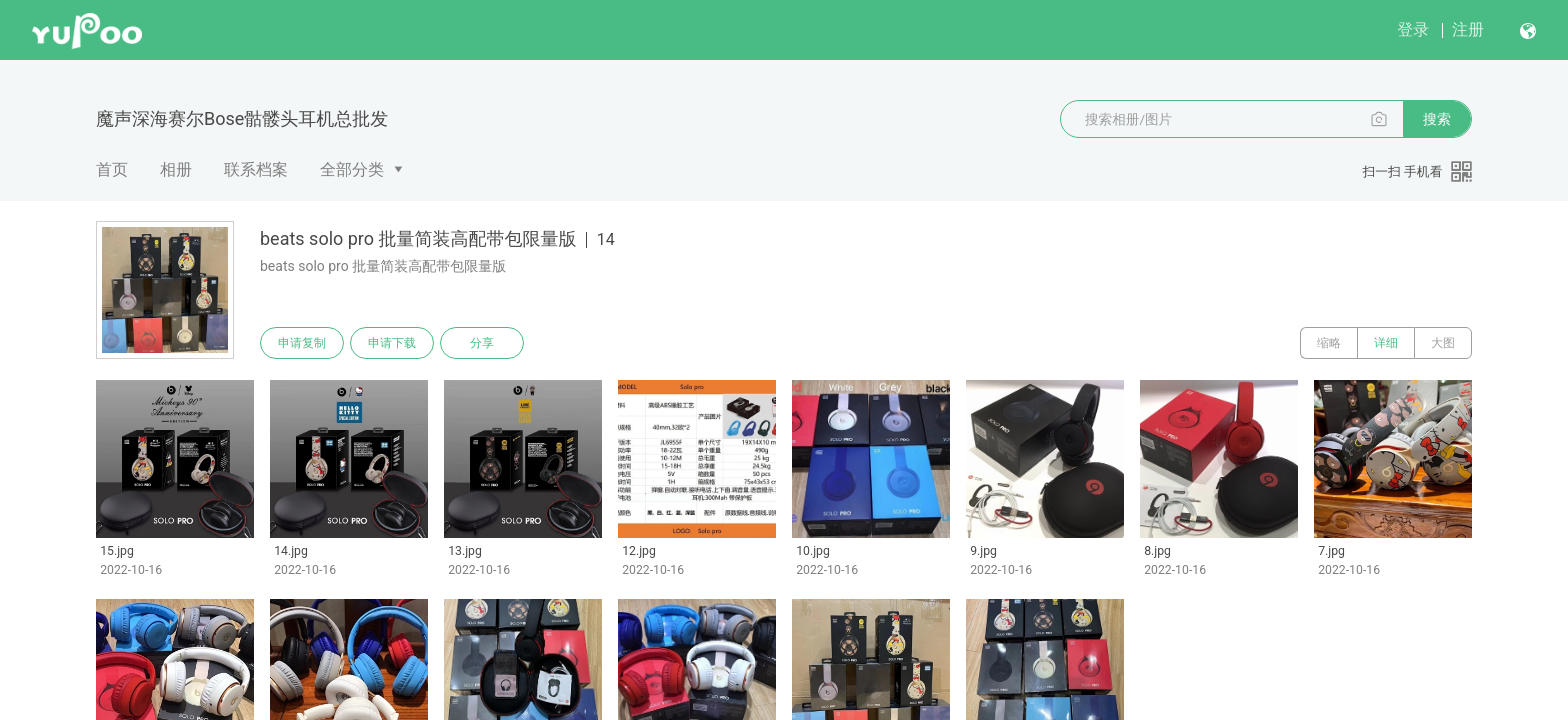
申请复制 (302, 343)
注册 (1468, 29)
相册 (176, 169)
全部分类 (352, 169)
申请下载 (392, 343)
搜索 (1437, 119)
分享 (482, 343)
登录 (1413, 29)
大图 (1443, 343)
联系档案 (256, 169)
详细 (1386, 343)
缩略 (1329, 343)
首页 (112, 169)
